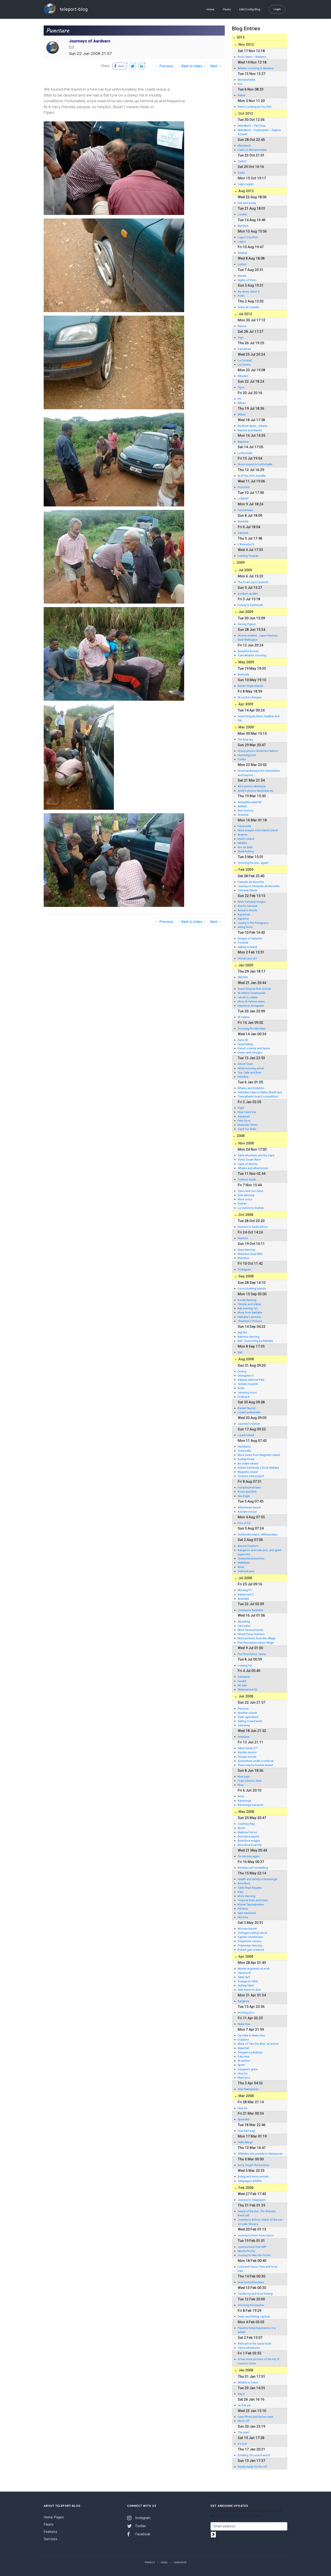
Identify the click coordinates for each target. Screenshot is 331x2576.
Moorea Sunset (247, 1928)
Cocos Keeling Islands (252, 1288)
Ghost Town (245, 1064)
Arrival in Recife (247, 910)
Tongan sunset (247, 1756)
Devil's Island (246, 838)
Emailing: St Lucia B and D (254, 2455)
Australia (243, 1598)
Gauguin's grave (248, 2069)
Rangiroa (243, 2001)
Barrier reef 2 (246, 1594)
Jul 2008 (244, 1578)
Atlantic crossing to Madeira (255, 68)
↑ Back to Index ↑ (192, 66)
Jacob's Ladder (248, 997)
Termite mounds (248, 1384)
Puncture (243, 1708)
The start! (243, 2432)
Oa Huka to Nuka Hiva (251, 2035)
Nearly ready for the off (252, 2466)
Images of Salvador (250, 938)
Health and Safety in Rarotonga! (257, 1879)
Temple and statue (249, 1304)
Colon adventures (249, 2347)
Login (277, 9)
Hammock (244, 1972)
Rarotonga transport (250, 1804)
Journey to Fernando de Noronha (258, 886)
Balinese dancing (248, 1336)
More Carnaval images (252, 901)
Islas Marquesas (248, 2089)
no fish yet (244, 2405)
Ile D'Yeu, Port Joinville (252, 475)
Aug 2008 (245, 1359)
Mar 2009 (245, 727)
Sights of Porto (247, 280)
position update (248, 593)
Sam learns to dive (249, 1989)
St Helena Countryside (251, 993)
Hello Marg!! (245, 2142)
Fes (240, 84)
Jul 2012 (244, 314)
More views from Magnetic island (259, 1455)
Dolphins (243, 2039)
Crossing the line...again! (253, 862)
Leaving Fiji (245, 1665)
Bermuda (243, 674)
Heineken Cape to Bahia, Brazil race (260, 1092)
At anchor (244, 2060)
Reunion (243, 1238)
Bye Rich (243, 225)
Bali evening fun (248, 1308)
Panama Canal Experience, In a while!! (257, 2330)
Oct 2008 (245, 1215)
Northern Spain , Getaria (252, 426)
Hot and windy (247, 203)
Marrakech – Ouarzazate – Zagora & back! (259, 132)
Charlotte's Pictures (250, 1321)
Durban (242, 1203)
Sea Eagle (244, 1496)
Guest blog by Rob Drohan (254, 988)
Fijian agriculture (248, 1717)
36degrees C (246, 1375)
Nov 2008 (245, 1143)
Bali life (242, 1332)
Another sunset (247, 1712)
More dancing (246, 1896)
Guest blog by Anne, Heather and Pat (258, 718)
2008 (240, 1136)
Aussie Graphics (248, 1546)
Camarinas (244, 349)
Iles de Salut (245, 847)
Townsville (244, 1450)
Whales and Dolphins (251, 1088)
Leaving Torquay (248, 555)
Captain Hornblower (250, 1937)
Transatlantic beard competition (258, 1096)
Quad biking (245, 1044)
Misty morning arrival (251, 1068)
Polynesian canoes (249, 1941)
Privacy (150, 2562)
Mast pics (244, 2077)
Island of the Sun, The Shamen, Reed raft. (257, 2213)
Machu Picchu (246, 2251)
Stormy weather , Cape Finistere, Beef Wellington (258, 637)
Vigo (241, 337)
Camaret (243, 533)
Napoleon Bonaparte (251, 1005)
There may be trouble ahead (255, 1765)
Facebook (138, 2534)
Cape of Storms (247, 1164)
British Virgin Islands (250, 686)
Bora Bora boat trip (250, 1844)
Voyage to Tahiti (248, 1981)
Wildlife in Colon (248, 2382)
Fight (241, 1108)
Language (180, 2562)
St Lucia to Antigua (249, 697)
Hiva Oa (242, 2073)
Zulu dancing (246, 1195)
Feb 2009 (245, 870)
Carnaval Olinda (247, 890)
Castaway (244, 1676)
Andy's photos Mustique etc (255, 790)
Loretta (242, 214)
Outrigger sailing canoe (252, 1932)
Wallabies (244, 1562)
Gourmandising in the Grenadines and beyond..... (259, 773)
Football (243, 942)
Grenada (243, 814)
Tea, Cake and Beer (249, 1072)
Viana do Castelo (248, 307)
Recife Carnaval (247, 906)
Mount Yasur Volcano (251, 1634)
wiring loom (245, 927)
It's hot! (242, 2443)
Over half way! (246, 2130)
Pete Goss (244, 1120)
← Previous (164, 66)
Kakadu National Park (251, 1379)
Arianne (242, 834)
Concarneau (245, 510)
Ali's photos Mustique (252, 786)
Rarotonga (244, 1800)
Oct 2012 (245, 113)
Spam (241, 2065)
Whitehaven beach (249, 1507)
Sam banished (247, 1913)
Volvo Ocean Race (249, 1159)
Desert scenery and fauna (254, 1048)
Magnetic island (248, 1472)
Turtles (242, 759)
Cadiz (241, 172)
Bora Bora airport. (249, 1836)
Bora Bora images (249, 1840)
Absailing (244, 1621)
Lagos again (246, 184)
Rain (240, 1892)
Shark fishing (246, 851)
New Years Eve (247, 1112)
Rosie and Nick (247, 1491)
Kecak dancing (247, 1300)
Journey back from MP (252, 2247)
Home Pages (54, 2517)
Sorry (241, 1796)
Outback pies (246, 1571)
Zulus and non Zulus (250, 1191)
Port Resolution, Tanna (252, 1654)
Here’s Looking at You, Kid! (254, 106)
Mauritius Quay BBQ (250, 1253)
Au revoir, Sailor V (248, 291)
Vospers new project (251, 1476)
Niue (240, 1784)
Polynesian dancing (250, 1945)
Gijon (241, 387)
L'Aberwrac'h (246, 544)
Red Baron (244, 1446)
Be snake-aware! (248, 1463)
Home (210, 9)
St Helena (244, 1017)
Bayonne (243, 441)
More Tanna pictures (250, 1630)
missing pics (246, 2012)
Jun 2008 (245, 1696)
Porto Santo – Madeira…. (253, 56)
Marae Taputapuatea (251, 1904)
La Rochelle (245, 453)
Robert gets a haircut (251, 1949)
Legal (164, 2562)
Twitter (136, 2526)
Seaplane (243, 1736)
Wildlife (242, 843)
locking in (244, 1396)
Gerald (242, 1681)
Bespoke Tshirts (248, 1124)
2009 (240, 562)
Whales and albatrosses (253, 1168)
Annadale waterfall (249, 802)
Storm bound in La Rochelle (255, 464)
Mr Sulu (242, 1685)
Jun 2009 (245, 612)
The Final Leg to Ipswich (253, 582)
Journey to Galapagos (252, 2199)
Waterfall (243, 2048)
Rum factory (245, 810)
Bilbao (242, 403)
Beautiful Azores (248, 651)
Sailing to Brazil (247, 947)
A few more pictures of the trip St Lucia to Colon (258, 2361)
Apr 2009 (245, 704)
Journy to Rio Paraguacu (253, 922)
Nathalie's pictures (249, 1317)
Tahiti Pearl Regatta (250, 1887)
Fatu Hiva (243, 2056)
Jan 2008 (245, 2370)
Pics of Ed (244, 1523)
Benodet (243, 521)
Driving (242, 1371)
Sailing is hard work (250, 1721)
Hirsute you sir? (247, 958)
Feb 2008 (245, 2188)
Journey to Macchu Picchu (254, 2255)
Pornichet (244, 487)
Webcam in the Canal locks (255, 2343)
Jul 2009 (244, 570)
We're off (243, 2421)
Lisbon (242, 264)
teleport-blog (66, 9)
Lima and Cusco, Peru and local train (257, 2268)
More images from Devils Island (258, 830)
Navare (242, 275)
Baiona (242, 326)
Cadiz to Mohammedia (252, 149)
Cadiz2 (242, 161)
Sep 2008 (245, 1276)
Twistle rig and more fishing (255, 2293)
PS (239, 398)
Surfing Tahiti (246, 1985)
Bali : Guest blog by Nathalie (255, 1341)
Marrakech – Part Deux (252, 125)
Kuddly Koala (246, 1459)
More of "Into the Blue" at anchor (258, 2043)
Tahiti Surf (244, 1977)
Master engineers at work (254, 1968)
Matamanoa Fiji (247, 1689)
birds (241, 1388)
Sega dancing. (247, 1249)
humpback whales (249, 1487)
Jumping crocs (247, 1392)
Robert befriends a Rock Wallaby (258, 1467)
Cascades (244, 1625)
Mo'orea (243, 1917)
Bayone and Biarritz (250, 430)
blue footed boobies (251, 2282)
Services (50, 2539)
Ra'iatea (243, 1908)
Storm (241, 1828)
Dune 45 (243, 1040)
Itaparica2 (244, 914)
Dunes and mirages (250, 1052)
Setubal (242, 253)
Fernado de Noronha (251, 882)
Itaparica (243, 918)
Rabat (241, 95)
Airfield (242, 806)
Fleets (227, 9)
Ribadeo (243, 376)
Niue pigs (244, 1776)
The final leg (245, 739)
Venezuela (244, 826)
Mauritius (243, 1258)
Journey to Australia (250, 1610)
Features (50, 2532)
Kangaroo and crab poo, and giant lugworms (259, 1552)
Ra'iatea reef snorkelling (253, 1867)
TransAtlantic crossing (252, 655)
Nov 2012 (245, 44)
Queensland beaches (251, 1558)
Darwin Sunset (246, 1408)
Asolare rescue (247, 1511)
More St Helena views (251, 1001)
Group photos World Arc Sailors (258, 751)
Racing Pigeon (247, 624)
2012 (240, 37)
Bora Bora (244, 1883)
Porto (241, 295)
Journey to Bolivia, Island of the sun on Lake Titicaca (260, 2221)
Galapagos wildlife (250, 2181)
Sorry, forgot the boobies (253, 2165)
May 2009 (245, 662)
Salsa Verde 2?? (247, 1748)
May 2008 (245, 1812)
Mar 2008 (245, 2096)
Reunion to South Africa (253, 1226)
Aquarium (244, 1116)
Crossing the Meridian (251, 1028)
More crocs (245, 1199)
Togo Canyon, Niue (249, 1780)
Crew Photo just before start (255, 2416)
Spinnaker (244, 2119)
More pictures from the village (256, 1638)
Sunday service (247, 1752)
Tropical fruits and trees (253, 1900)
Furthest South (247, 1179)
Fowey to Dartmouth (250, 605)
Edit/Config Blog (249, 9)
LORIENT (243, 498)
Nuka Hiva (244, 2024)
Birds (241, 1567)
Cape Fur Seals (247, 1129)
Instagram (139, 2517)
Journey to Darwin (249, 1423)
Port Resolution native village (256, 1642)
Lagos (242, 241)
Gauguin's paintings (250, 2052)
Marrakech (244, 145)
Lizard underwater (249, 1412)
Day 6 (241, 2394)
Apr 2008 (245, 1956)
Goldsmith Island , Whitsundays (257, 1534)
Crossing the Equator (251, 2305)
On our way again (248, 1856)
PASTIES (243, 977)
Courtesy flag (246, 1823)
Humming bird (247, 755)
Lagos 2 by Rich (248, 237)
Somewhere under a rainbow (256, 1761)
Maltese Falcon (247, 1832)
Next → (216, 66)
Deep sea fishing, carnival (254, 2316)
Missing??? (245, 1590)
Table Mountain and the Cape (256, 1155)
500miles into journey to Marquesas (260, 2153)
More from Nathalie (250, 1312)
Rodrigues (244, 1269)
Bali (240, 1352)
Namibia (243, 1076)
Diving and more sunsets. (254, 2176)
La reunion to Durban (251, 1208)
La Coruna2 (245, 360)
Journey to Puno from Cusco (256, 2235)
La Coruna (244, 364)
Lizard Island (246, 1435)
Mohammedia (246, 79)
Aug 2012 (245, 191)
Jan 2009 (245, 965)
